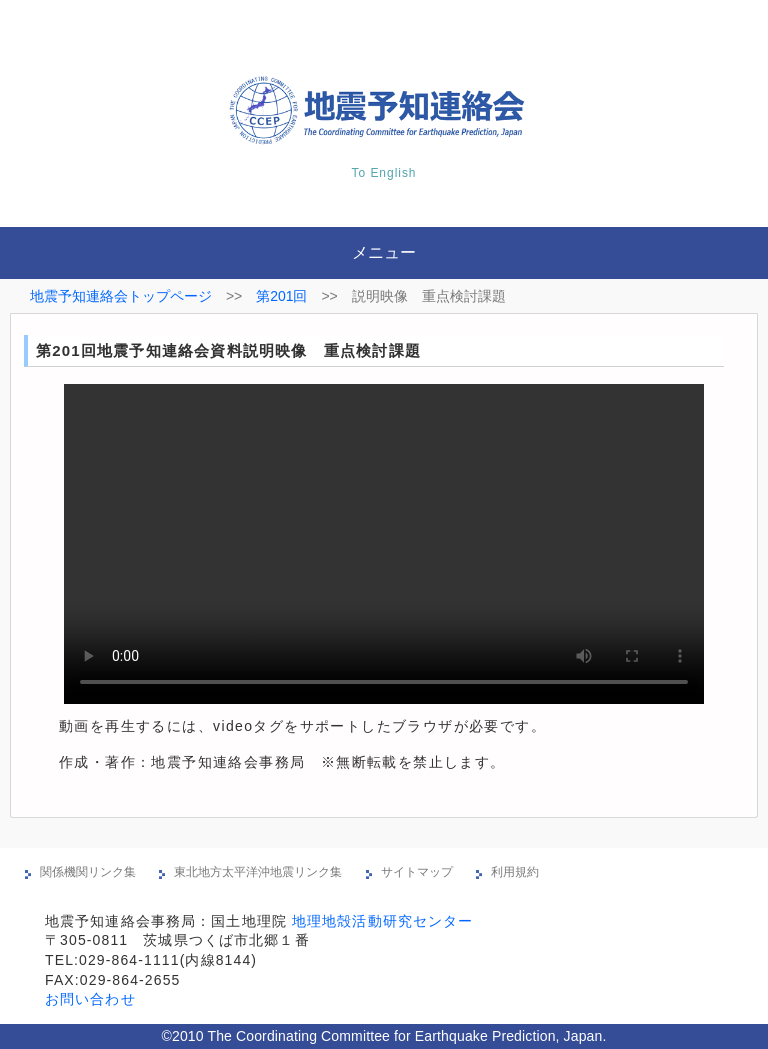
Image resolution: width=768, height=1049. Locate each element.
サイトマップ (417, 872)
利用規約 (515, 872)
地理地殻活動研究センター (382, 921)
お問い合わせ (90, 999)
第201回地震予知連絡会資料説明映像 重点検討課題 (228, 350)
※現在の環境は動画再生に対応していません (384, 544)
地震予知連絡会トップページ (121, 296)
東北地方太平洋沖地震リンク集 (258, 872)
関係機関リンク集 (88, 872)
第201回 (281, 296)
